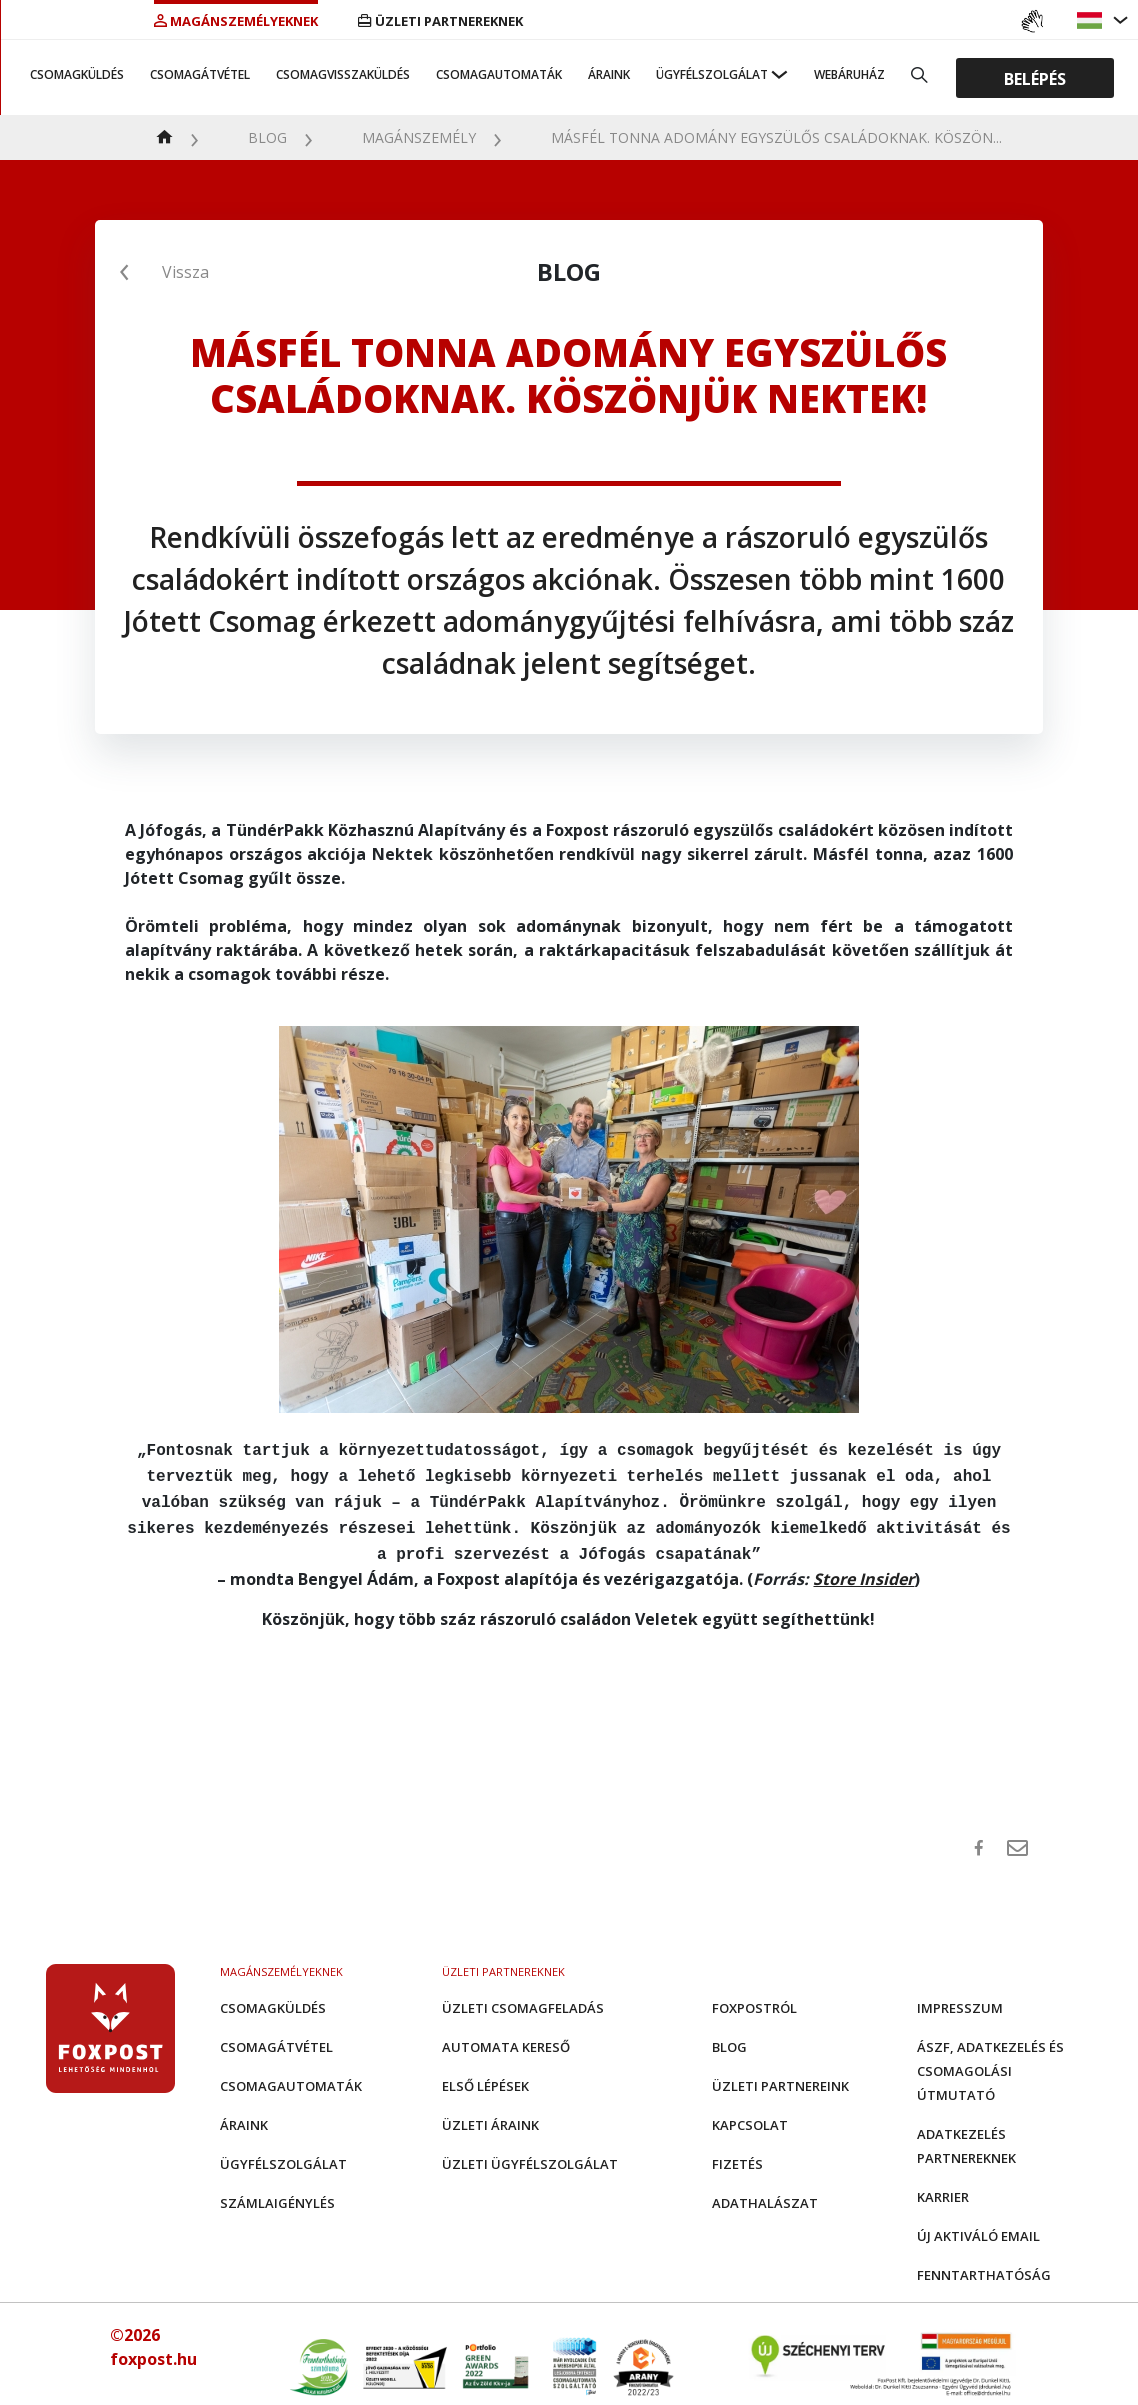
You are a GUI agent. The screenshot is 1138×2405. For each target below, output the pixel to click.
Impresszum (960, 1998)
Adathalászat (765, 2193)
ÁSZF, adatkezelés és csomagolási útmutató (990, 2061)
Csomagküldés (77, 74)
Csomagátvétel (200, 74)
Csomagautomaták (499, 74)
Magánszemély (419, 137)
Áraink (609, 74)
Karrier (943, 2187)
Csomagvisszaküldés (343, 74)
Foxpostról (754, 1998)
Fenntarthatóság (984, 2265)
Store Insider (863, 1569)
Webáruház (849, 74)
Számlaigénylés (277, 2193)
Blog (267, 137)
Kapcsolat (750, 2115)
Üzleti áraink (490, 2115)
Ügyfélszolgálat (712, 74)
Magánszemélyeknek (236, 21)
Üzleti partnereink (780, 2076)
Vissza (185, 272)
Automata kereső (506, 2037)
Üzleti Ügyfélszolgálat (530, 2154)
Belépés (1035, 78)
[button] (1092, 20)
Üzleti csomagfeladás (523, 1998)
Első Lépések (485, 2076)
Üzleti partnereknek (440, 21)
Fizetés (737, 2154)
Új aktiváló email (978, 2226)
